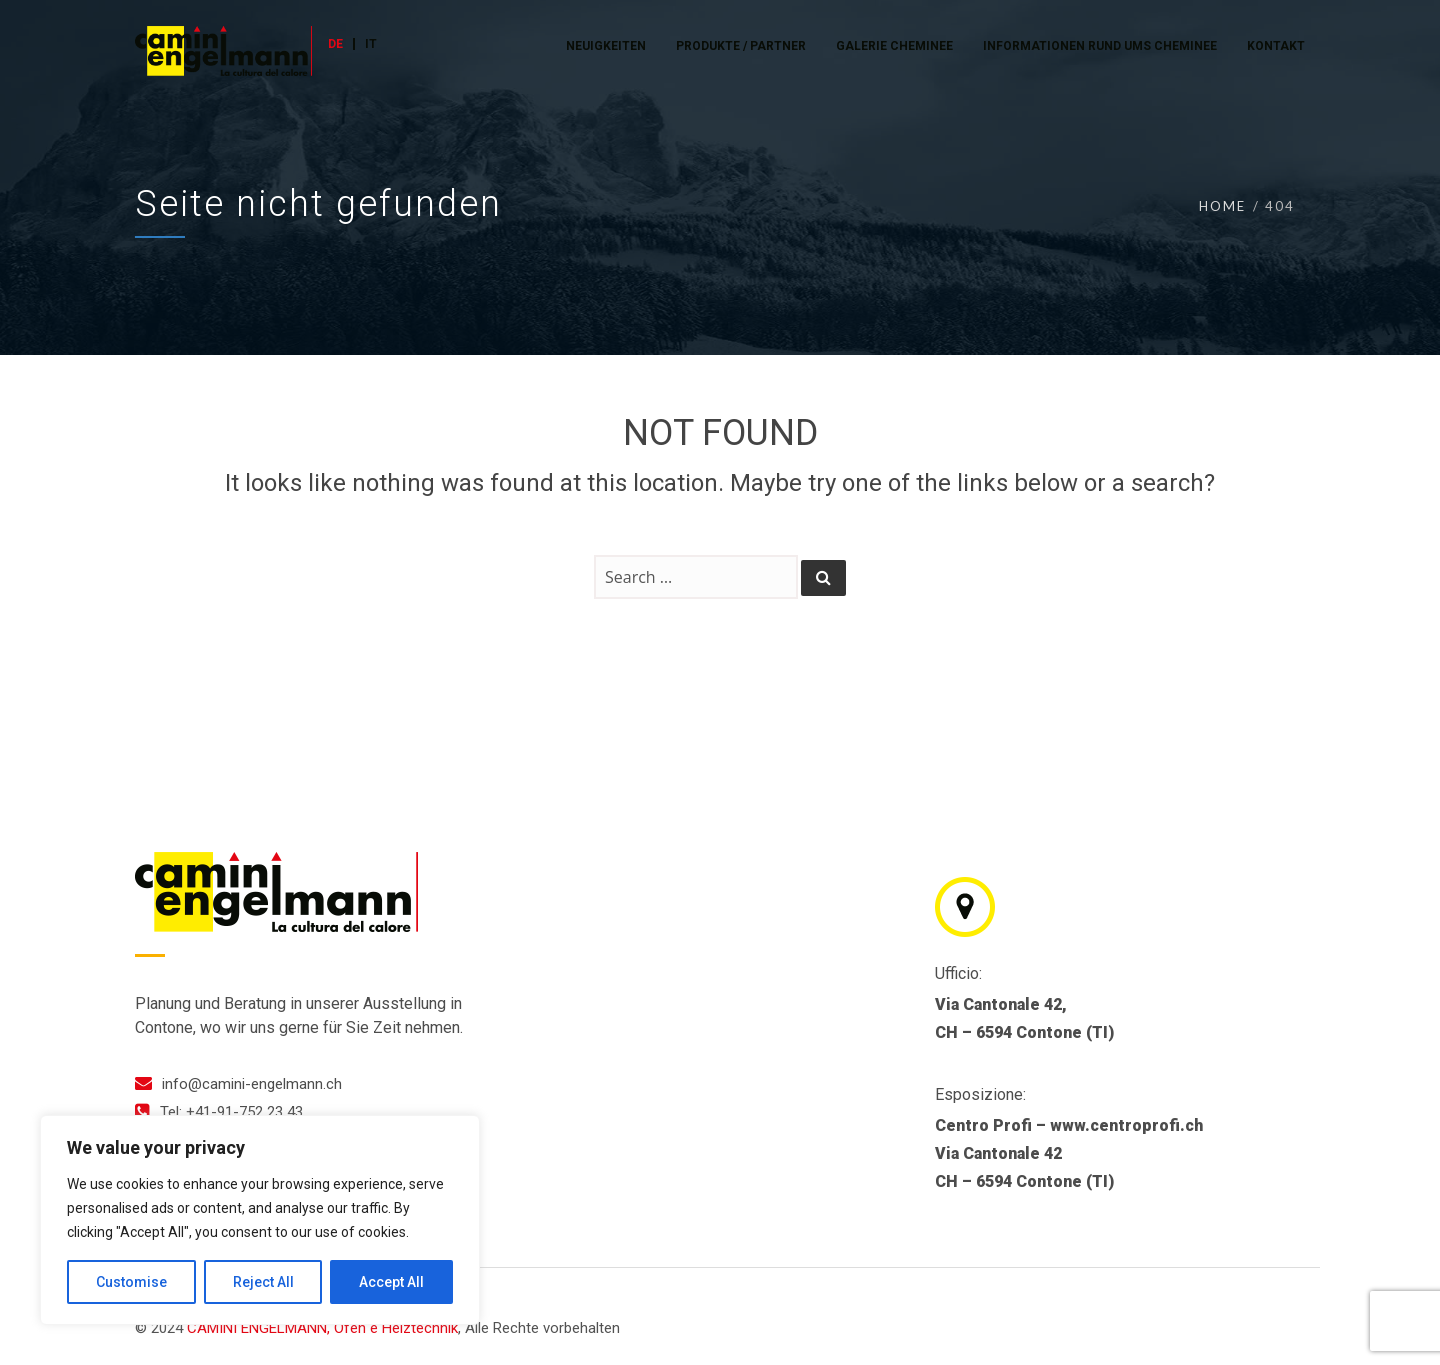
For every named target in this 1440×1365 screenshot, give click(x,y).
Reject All (263, 1282)
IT (371, 44)
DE (335, 44)
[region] (260, 1220)
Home (1222, 206)
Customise (131, 1282)
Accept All (391, 1282)
